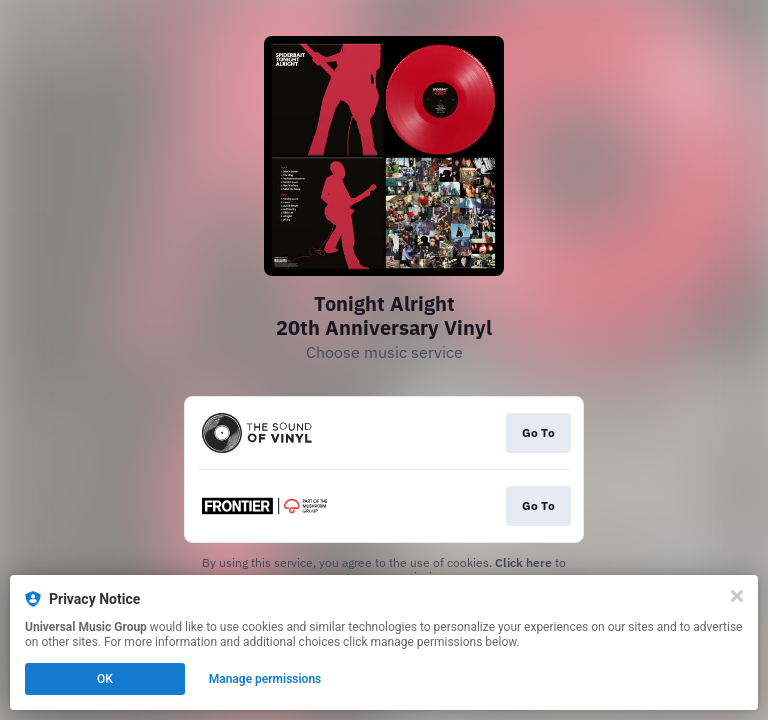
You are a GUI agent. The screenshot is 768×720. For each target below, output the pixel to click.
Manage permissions (265, 679)
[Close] (737, 596)
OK (105, 679)
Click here (523, 562)
